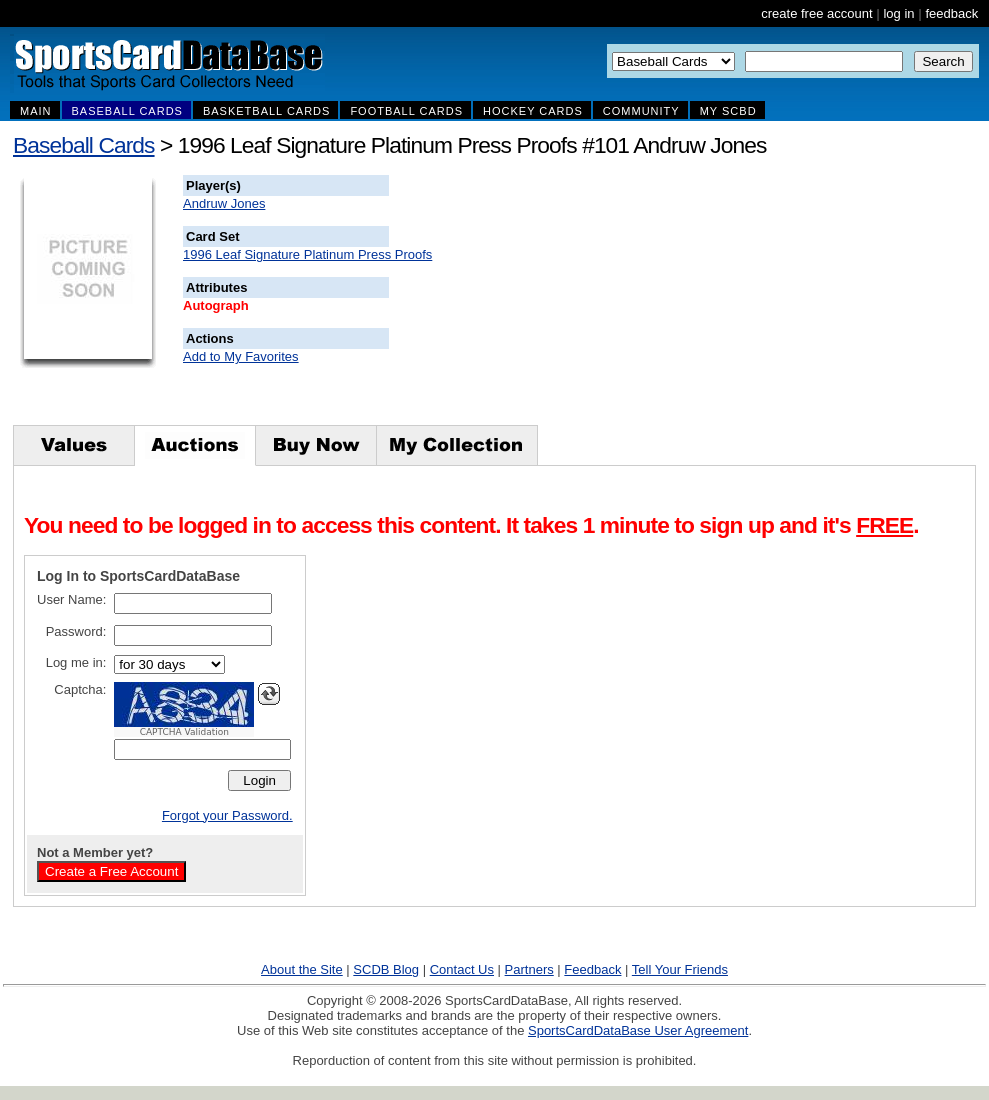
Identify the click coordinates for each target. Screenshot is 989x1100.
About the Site (302, 969)
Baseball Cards (84, 145)
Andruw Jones (224, 203)
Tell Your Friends (680, 969)
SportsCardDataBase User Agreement (638, 1030)
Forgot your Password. (227, 815)
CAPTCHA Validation (184, 732)
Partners (529, 969)
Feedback (592, 969)
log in (898, 13)
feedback (951, 13)
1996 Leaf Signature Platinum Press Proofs (307, 254)
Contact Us (462, 969)
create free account (816, 13)
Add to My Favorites (241, 356)
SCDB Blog (386, 969)
